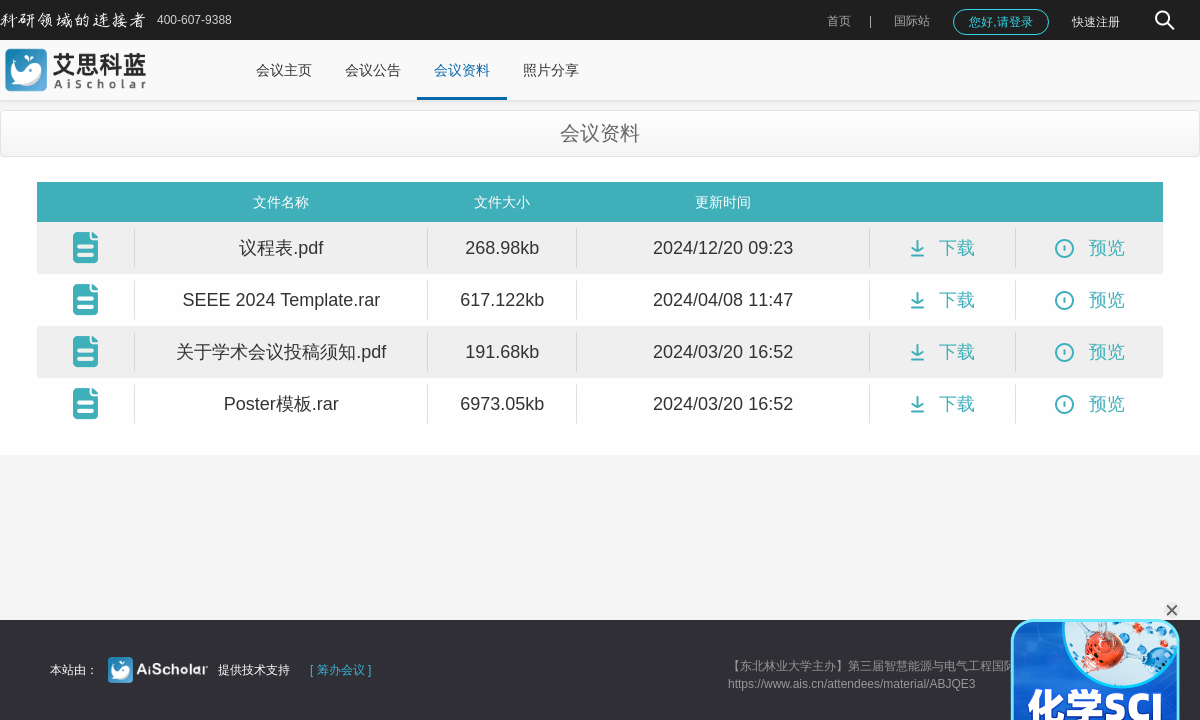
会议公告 (373, 70)
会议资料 (462, 70)
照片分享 (551, 70)
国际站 (912, 21)
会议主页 (284, 70)
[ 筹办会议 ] (340, 670)
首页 (839, 21)
